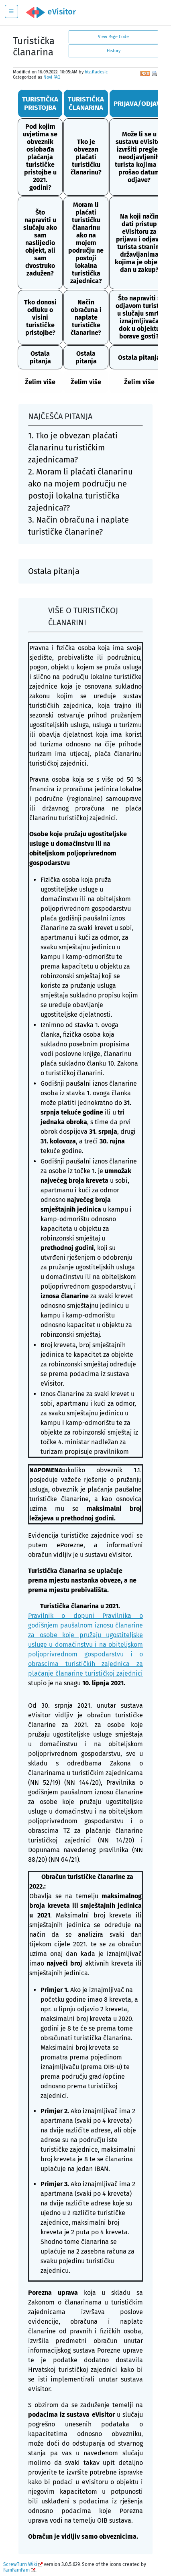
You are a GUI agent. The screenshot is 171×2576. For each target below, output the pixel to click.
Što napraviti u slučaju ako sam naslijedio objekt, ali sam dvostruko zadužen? (40, 243)
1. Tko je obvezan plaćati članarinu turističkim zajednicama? (73, 447)
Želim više (40, 382)
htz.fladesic (96, 72)
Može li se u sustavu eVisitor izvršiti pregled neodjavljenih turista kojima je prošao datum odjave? (139, 157)
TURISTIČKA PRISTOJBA (40, 103)
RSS (145, 72)
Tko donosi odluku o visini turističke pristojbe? (40, 317)
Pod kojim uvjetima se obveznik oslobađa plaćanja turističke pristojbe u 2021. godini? (40, 157)
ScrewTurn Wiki (20, 2564)
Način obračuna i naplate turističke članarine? (86, 317)
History (113, 50)
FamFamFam (16, 2570)
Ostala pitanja (40, 357)
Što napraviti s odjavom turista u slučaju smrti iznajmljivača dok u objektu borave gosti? (139, 317)
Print (155, 74)
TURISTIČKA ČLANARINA (86, 103)
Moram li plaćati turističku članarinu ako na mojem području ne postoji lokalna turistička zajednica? (86, 243)
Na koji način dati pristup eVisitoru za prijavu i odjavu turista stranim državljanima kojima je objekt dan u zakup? (139, 243)
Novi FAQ (52, 77)
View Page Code (113, 36)
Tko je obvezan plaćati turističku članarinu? (86, 157)
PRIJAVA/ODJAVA (139, 103)
